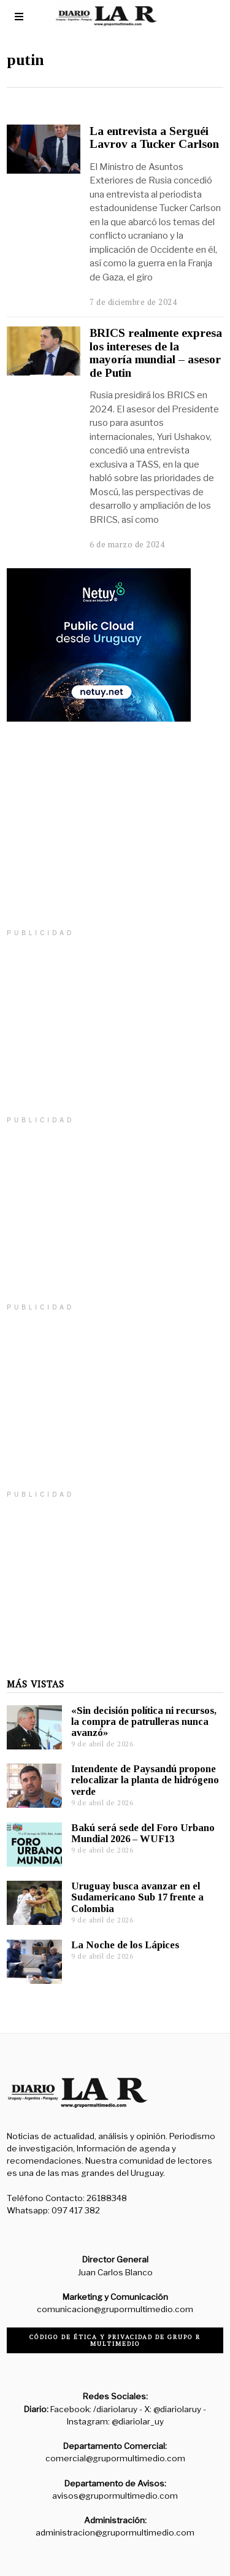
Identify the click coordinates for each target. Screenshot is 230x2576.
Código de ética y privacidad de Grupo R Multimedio (115, 2340)
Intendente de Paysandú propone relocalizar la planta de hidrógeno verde (145, 1780)
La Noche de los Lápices (125, 1945)
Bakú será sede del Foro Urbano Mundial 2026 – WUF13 (143, 1833)
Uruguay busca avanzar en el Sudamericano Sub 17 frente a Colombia (137, 1897)
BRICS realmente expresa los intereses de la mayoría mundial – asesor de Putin (156, 352)
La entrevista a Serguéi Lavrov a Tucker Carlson (154, 137)
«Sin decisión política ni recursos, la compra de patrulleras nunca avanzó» (144, 1721)
